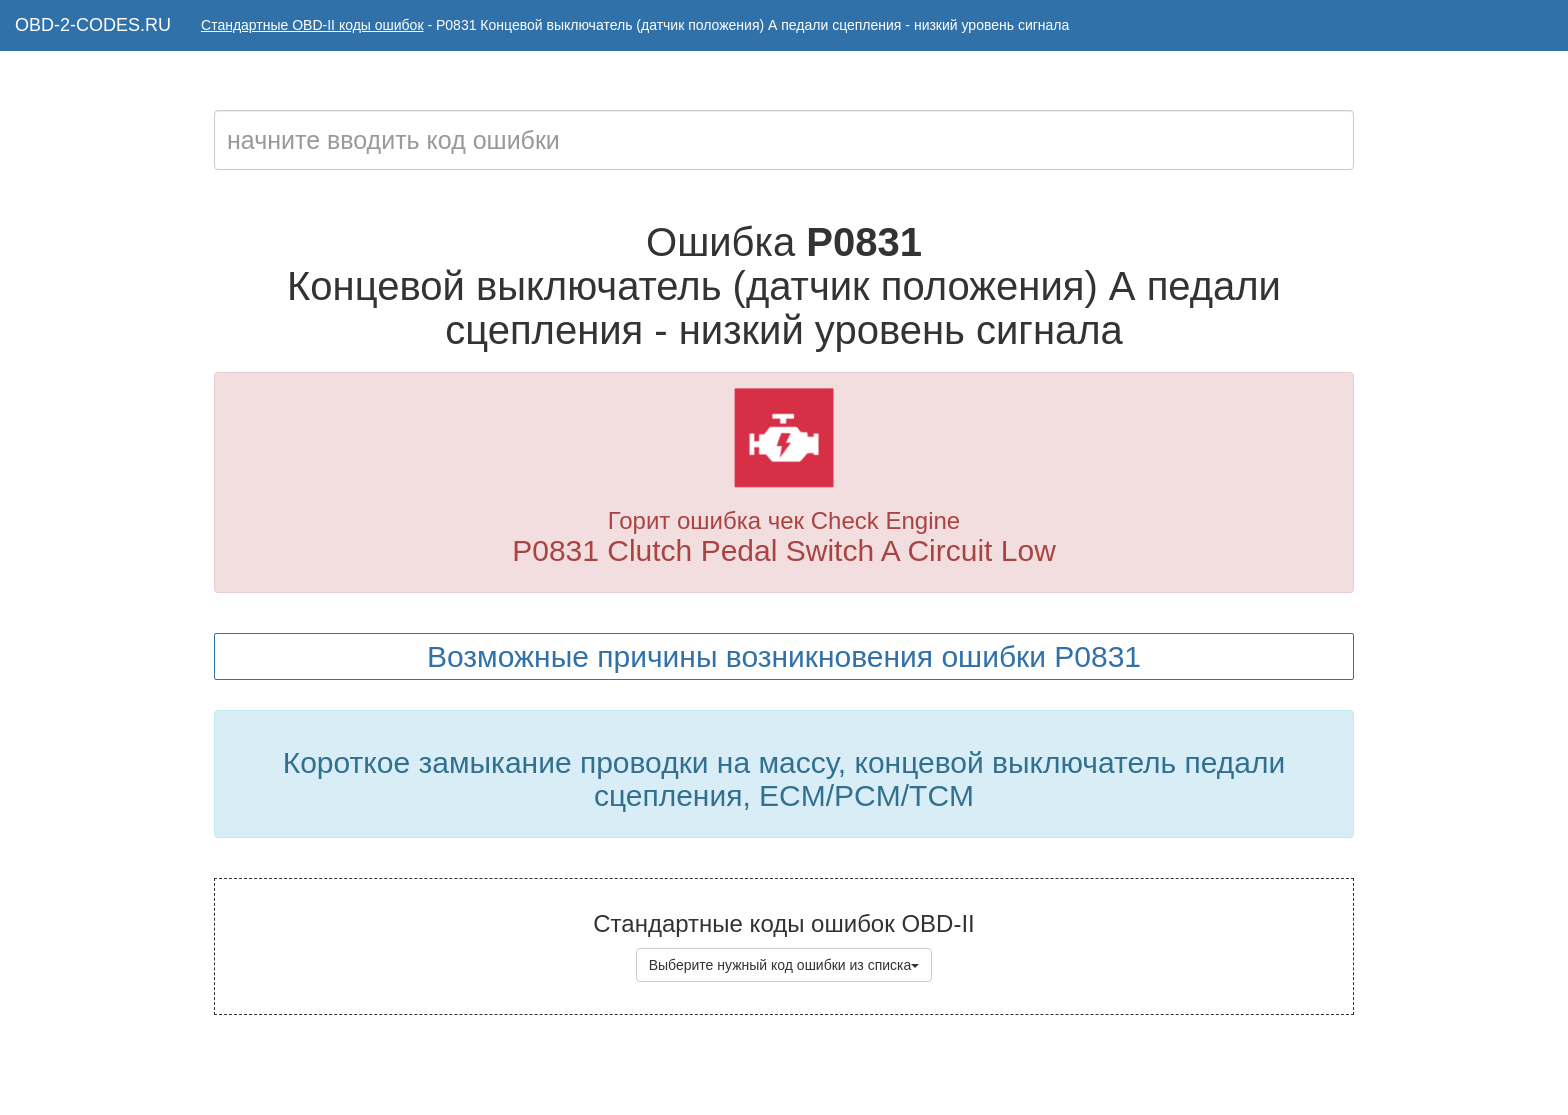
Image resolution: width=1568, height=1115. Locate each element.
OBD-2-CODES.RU (93, 25)
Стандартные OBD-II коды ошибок (312, 25)
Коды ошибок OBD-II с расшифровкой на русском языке (837, 1075)
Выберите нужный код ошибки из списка (784, 965)
